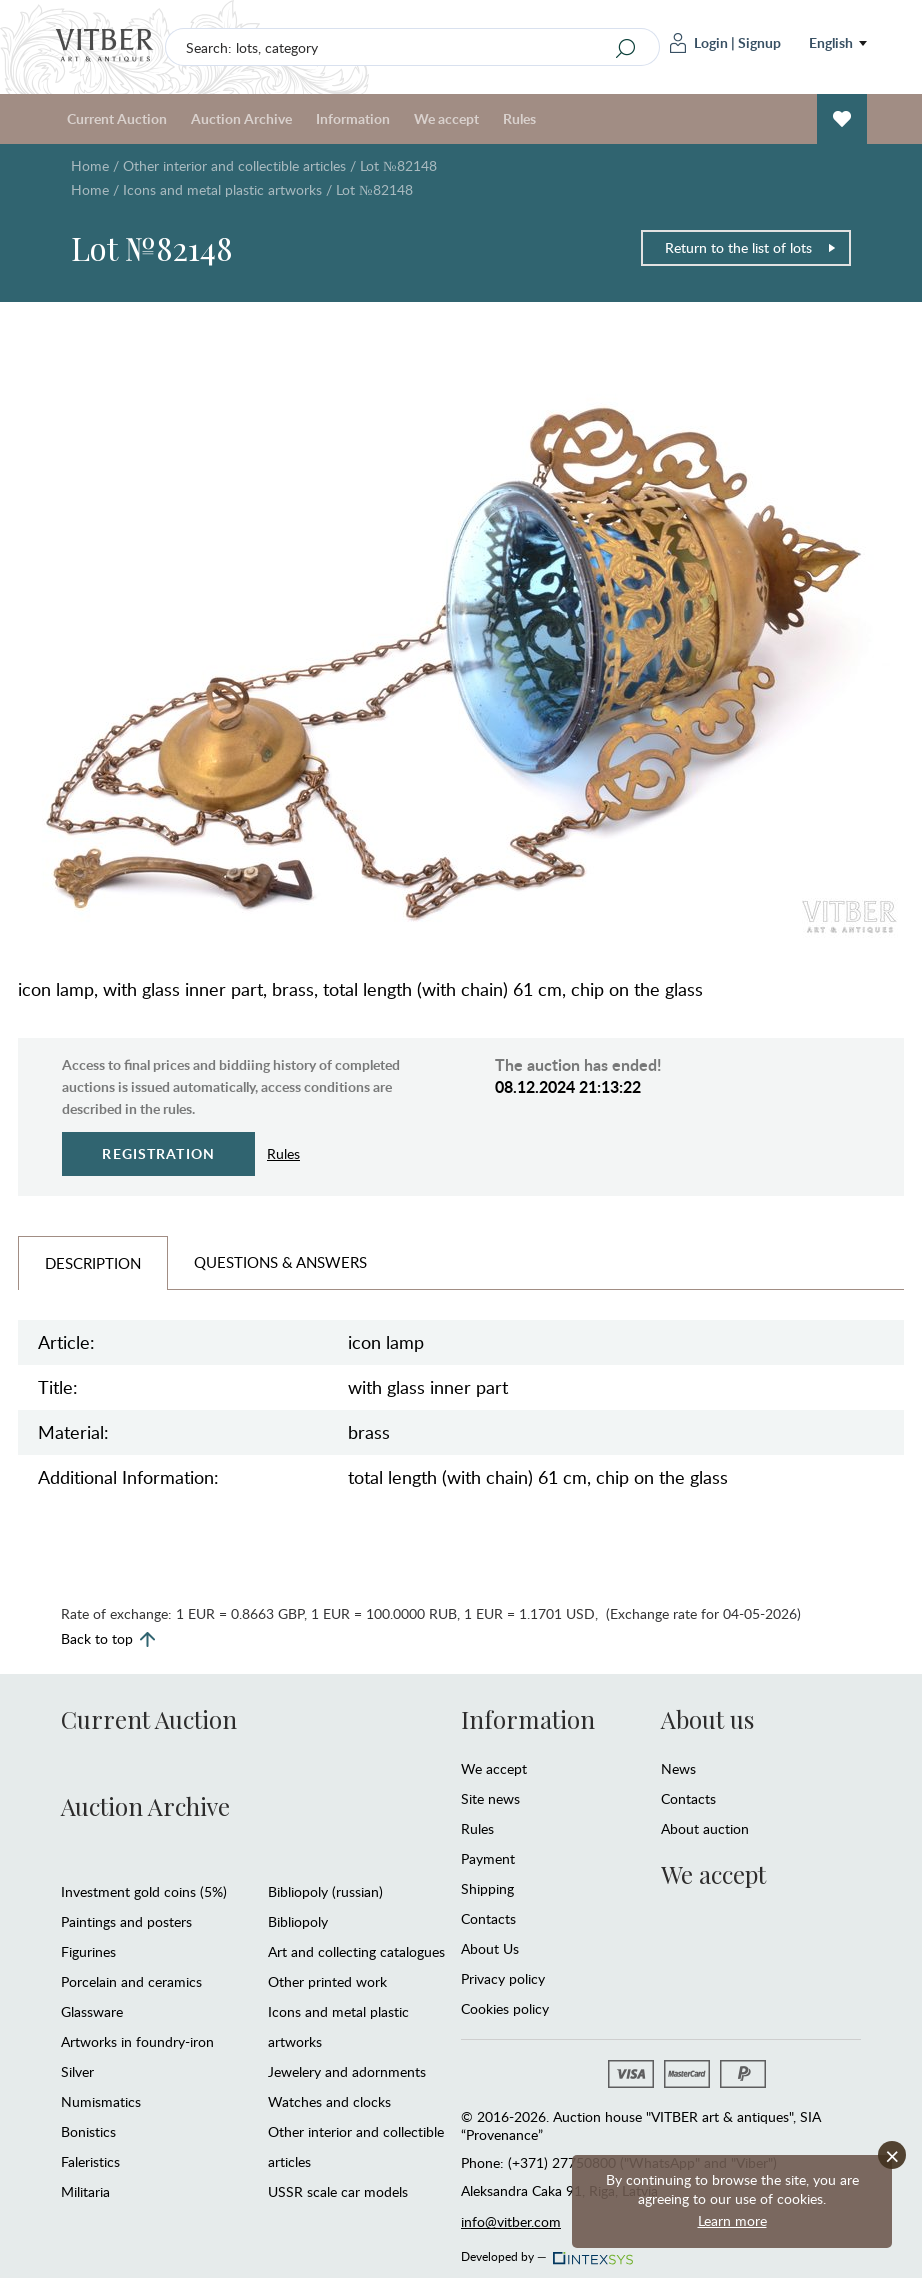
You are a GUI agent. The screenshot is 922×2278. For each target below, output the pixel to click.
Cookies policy (505, 2008)
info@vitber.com (511, 2221)
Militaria (85, 2191)
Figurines (88, 1951)
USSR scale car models (338, 2191)
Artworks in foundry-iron (137, 2041)
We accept (446, 118)
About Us (490, 1948)
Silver (77, 2071)
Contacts (488, 1918)
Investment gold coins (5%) (144, 1891)
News (678, 1768)
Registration (158, 1153)
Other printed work (327, 1981)
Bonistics (88, 2131)
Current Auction (117, 118)
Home (90, 165)
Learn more (732, 2220)
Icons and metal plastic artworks (222, 189)
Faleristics (90, 2161)
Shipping (487, 1888)
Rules (519, 118)
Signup (759, 42)
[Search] (626, 48)
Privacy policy (503, 1978)
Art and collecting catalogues (356, 1951)
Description (93, 1263)
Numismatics (101, 2101)
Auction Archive (241, 118)
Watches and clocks (329, 2101)
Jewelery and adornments (347, 2071)
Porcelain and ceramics (131, 1981)
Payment (488, 1858)
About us (707, 1719)
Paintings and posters (126, 1921)
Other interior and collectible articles (234, 165)
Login (699, 43)
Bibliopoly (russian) (325, 1891)
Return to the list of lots (751, 247)
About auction (705, 1828)
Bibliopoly (298, 1921)
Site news (490, 1798)
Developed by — (545, 2251)
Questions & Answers (280, 1262)
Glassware (92, 2011)
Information (353, 118)
